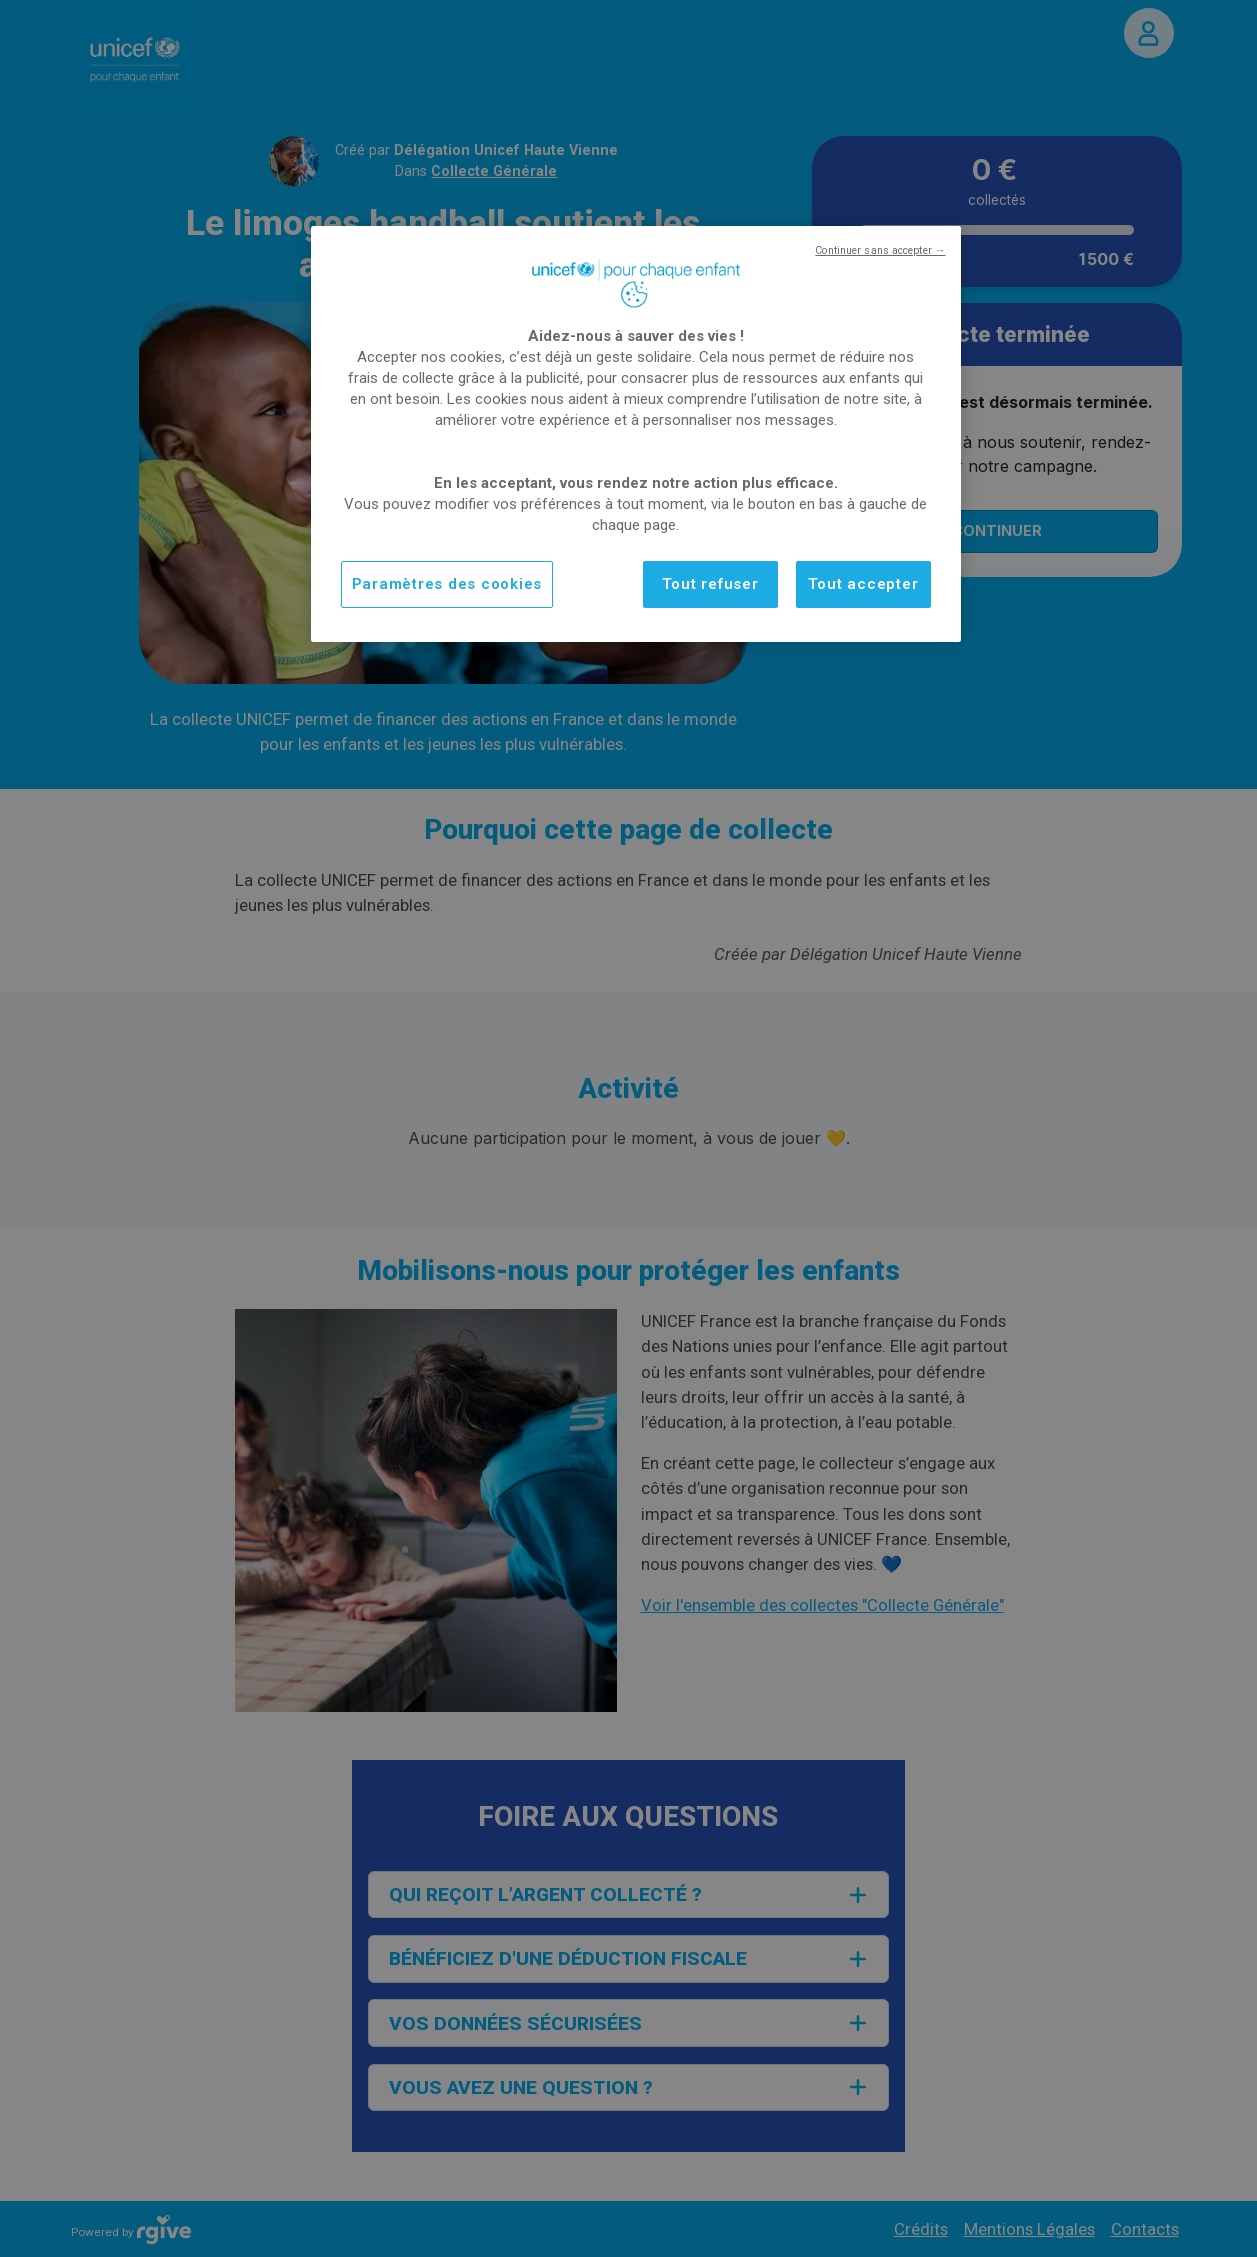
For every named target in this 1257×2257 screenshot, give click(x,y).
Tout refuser (710, 584)
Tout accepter (863, 584)
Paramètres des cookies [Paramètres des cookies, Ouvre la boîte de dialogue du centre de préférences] (447, 584)
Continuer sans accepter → (880, 250)
